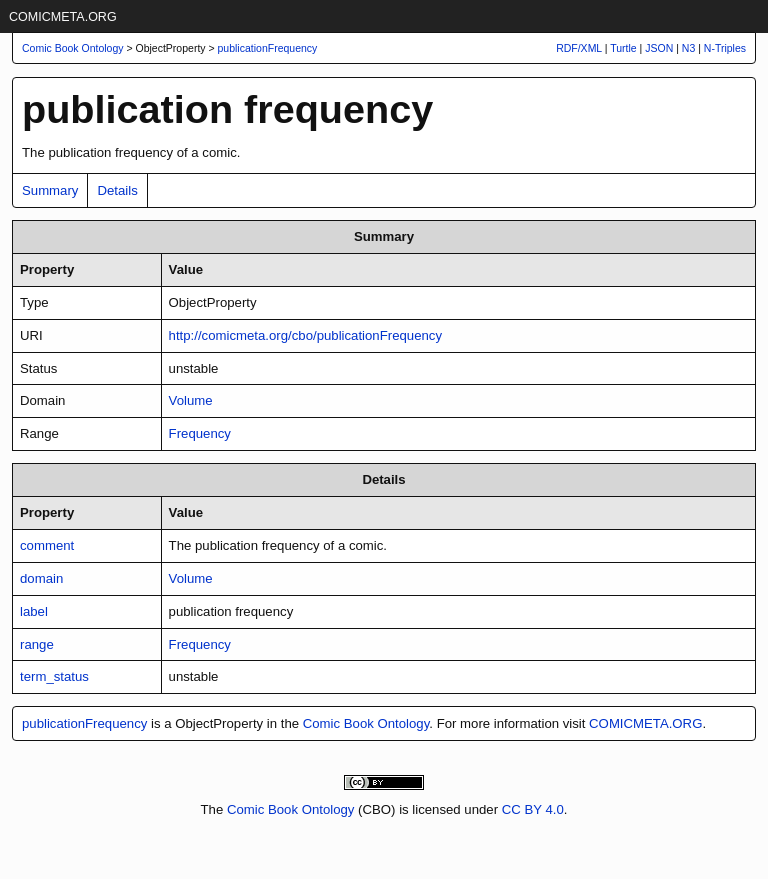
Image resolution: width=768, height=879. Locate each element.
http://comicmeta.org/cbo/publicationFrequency (305, 335)
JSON (659, 48)
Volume (191, 400)
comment (47, 545)
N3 (688, 48)
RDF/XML (579, 48)
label (34, 611)
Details (117, 190)
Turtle (623, 48)
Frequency (200, 433)
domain (41, 578)
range (37, 644)
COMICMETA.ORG (63, 17)
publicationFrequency (268, 48)
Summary (50, 190)
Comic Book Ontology (366, 723)
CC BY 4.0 (533, 809)
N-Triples (725, 48)
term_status (54, 676)
